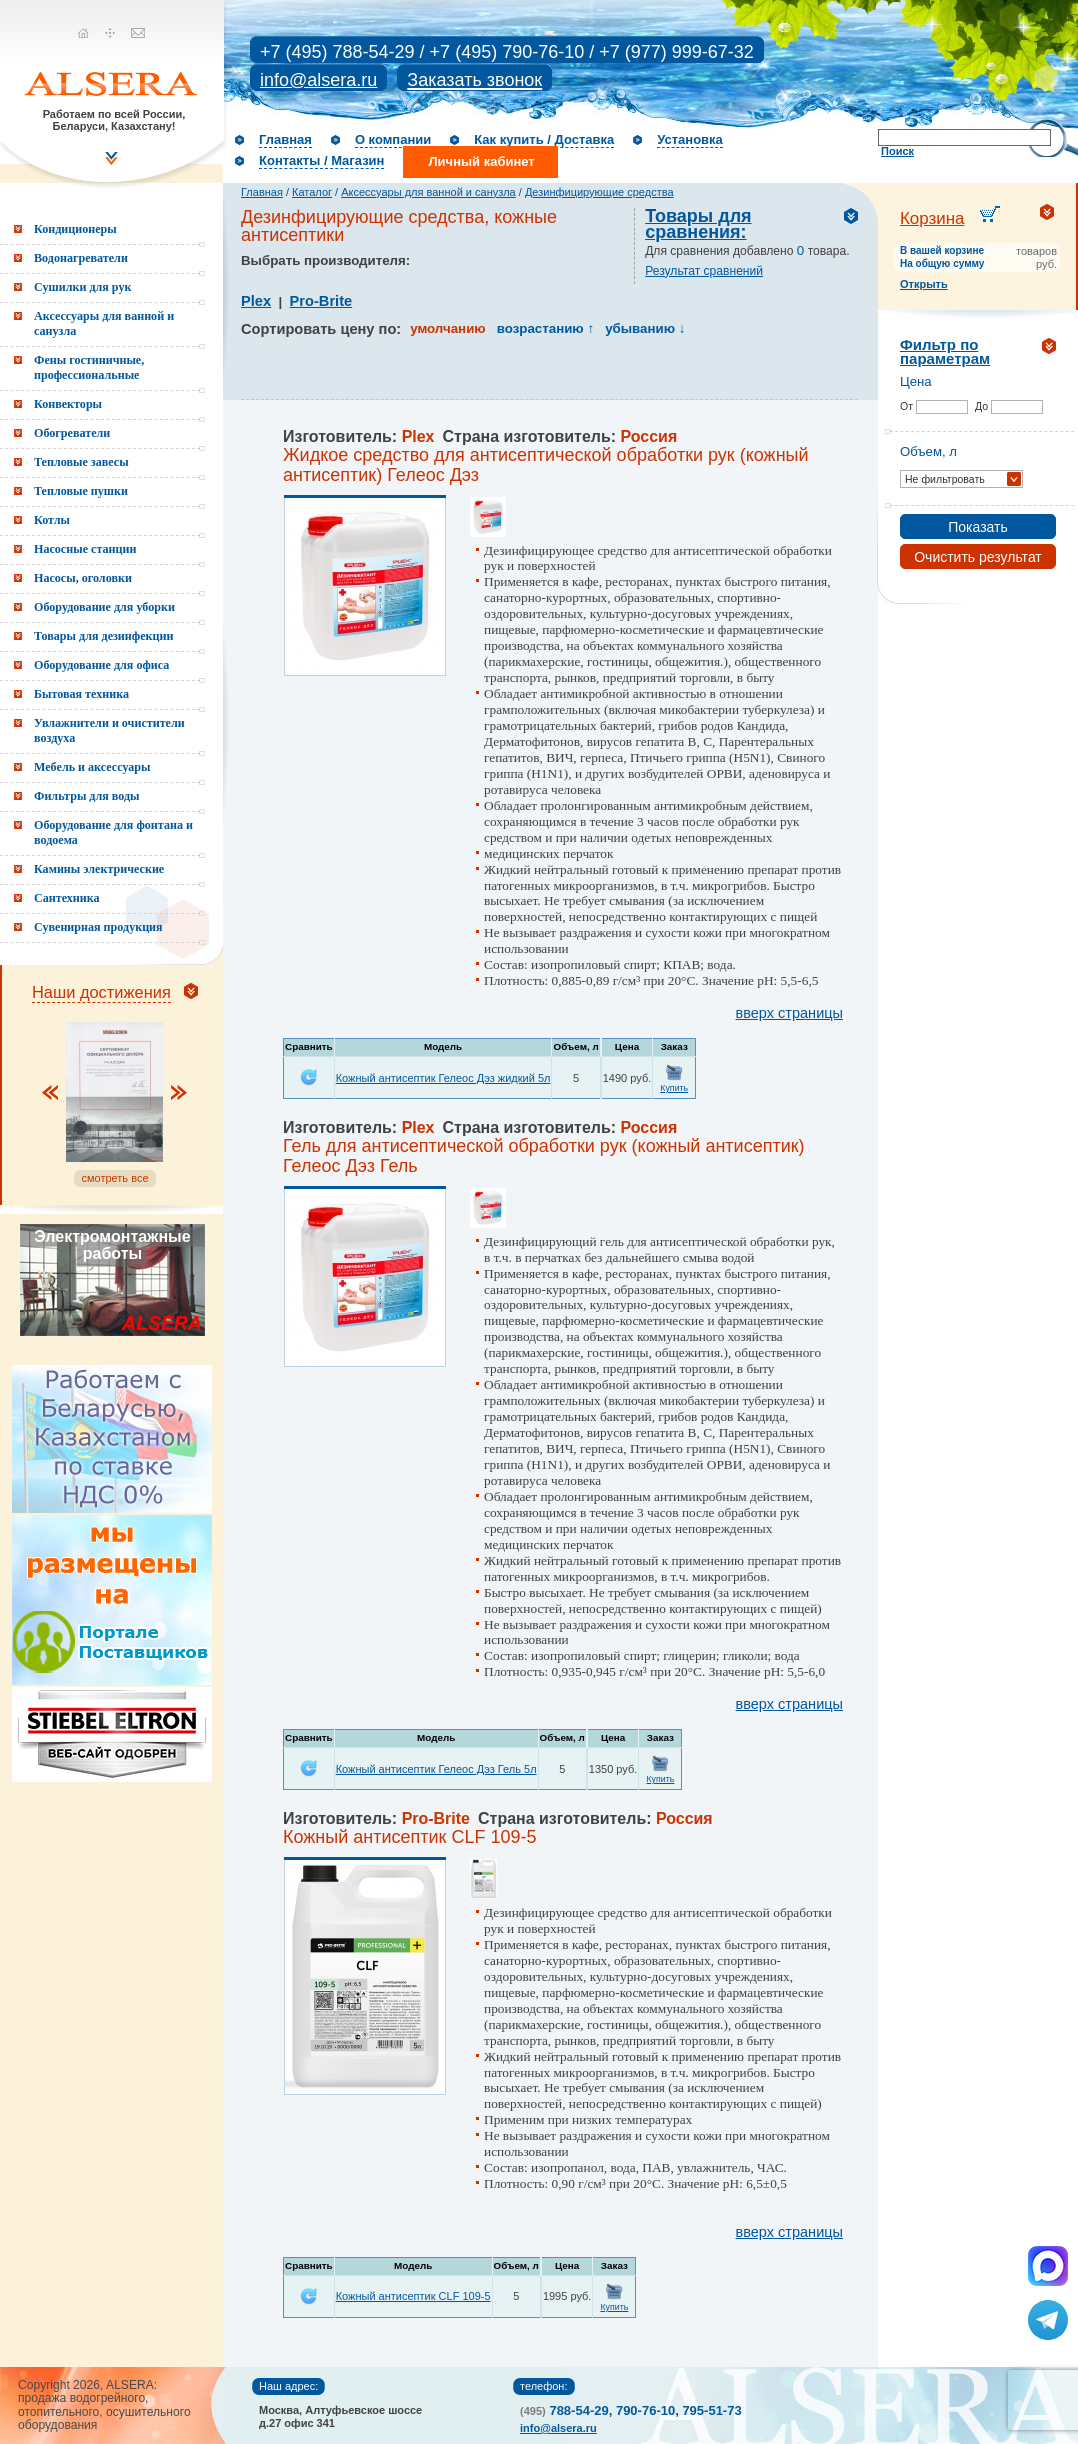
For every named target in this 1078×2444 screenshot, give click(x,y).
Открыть (924, 284)
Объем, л (928, 451)
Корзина (932, 218)
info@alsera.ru (318, 80)
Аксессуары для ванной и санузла (428, 192)
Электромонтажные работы (112, 1245)
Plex (256, 301)
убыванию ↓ (645, 328)
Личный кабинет (481, 161)
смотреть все (114, 1178)
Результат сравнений (704, 271)
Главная (285, 139)
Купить (674, 1088)
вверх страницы (789, 1013)
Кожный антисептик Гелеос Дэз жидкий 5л (443, 1078)
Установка (690, 139)
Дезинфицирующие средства (599, 192)
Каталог (312, 192)
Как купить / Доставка (544, 139)
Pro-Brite (321, 301)
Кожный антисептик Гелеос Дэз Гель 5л (436, 1769)
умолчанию (447, 328)
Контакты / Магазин (321, 160)
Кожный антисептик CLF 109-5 (413, 2296)
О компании (393, 139)
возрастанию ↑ (545, 328)
